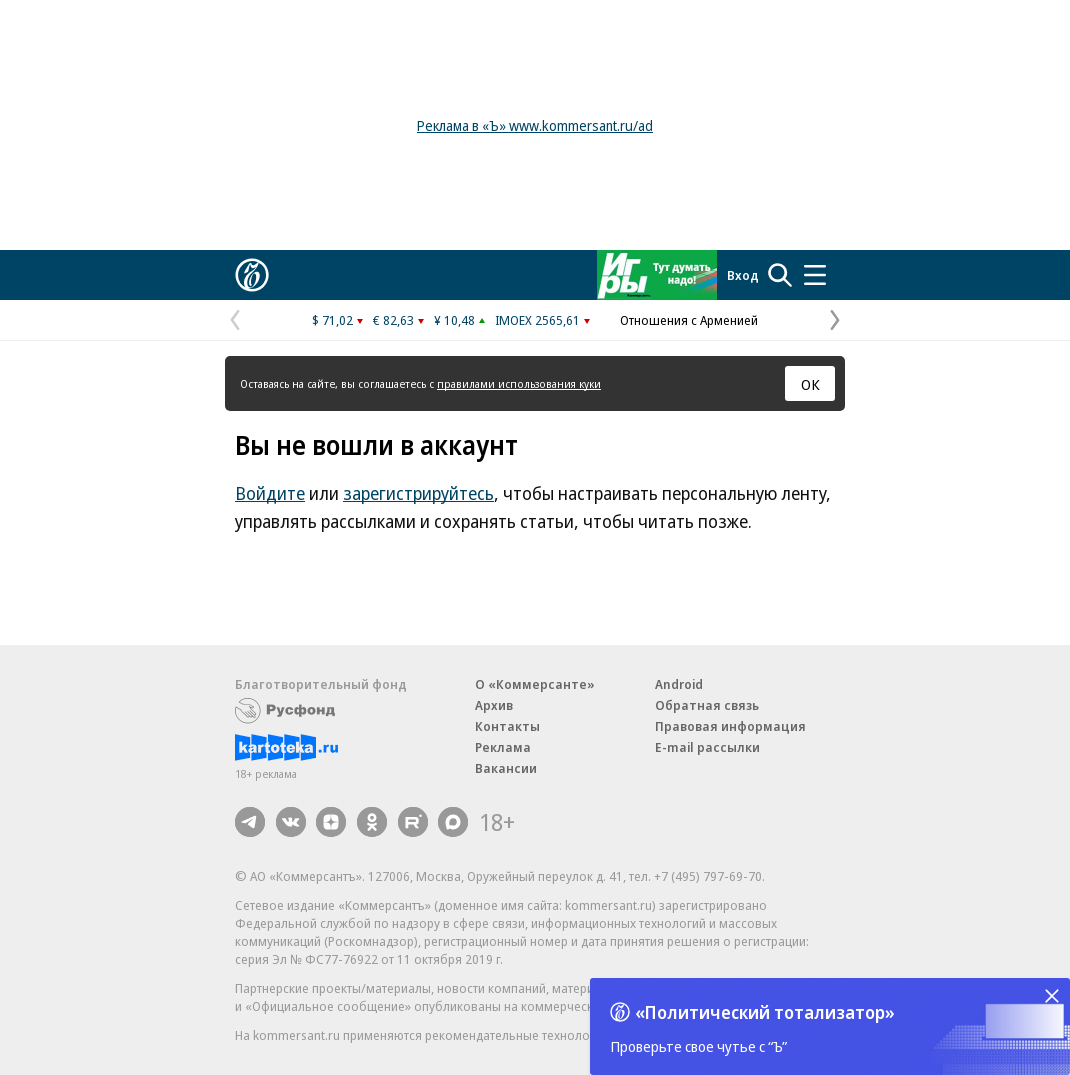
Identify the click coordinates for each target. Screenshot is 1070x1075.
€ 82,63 (393, 320)
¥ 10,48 (454, 320)
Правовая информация (730, 726)
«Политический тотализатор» (765, 1012)
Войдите (270, 493)
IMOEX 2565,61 (537, 320)
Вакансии (506, 768)
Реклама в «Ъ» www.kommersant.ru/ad (535, 125)
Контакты (507, 726)
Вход (743, 275)
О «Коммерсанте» (535, 684)
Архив (494, 705)
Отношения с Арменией (689, 320)
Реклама (503, 747)
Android (679, 684)
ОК (810, 384)
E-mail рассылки (707, 747)
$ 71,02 (332, 320)
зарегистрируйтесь (418, 493)
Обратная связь (707, 705)
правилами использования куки (519, 383)
